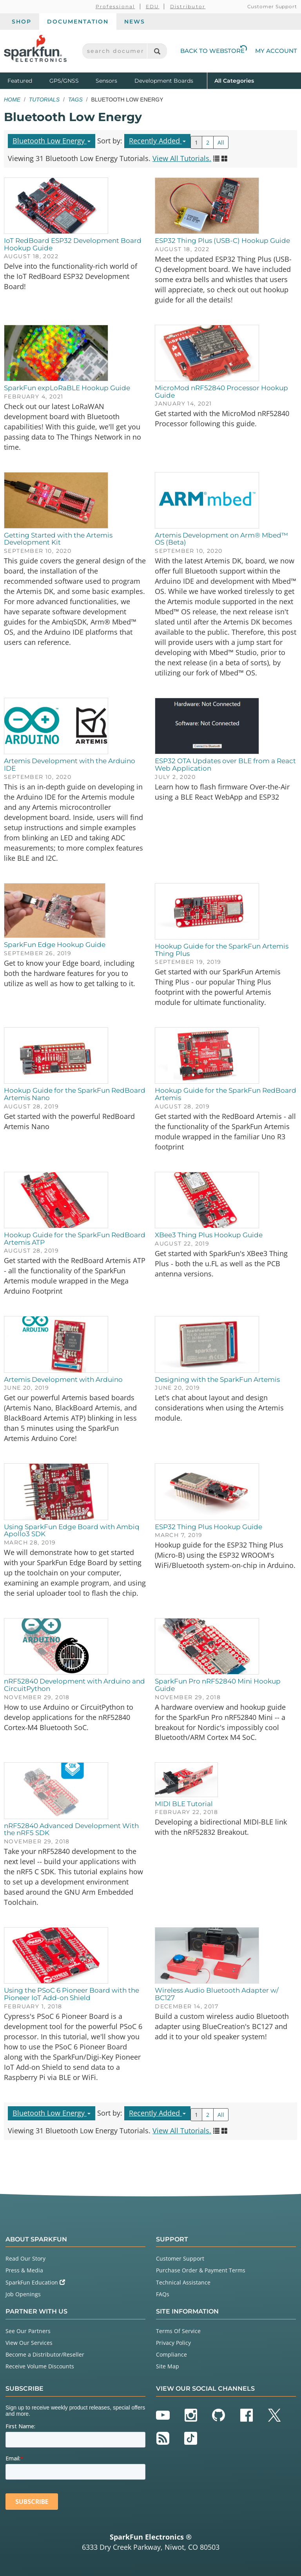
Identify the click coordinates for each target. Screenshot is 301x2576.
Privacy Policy (173, 2342)
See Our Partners (28, 2331)
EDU (153, 6)
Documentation (78, 21)
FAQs (162, 2294)
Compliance (171, 2354)
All (221, 142)
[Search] (157, 51)
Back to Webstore (213, 50)
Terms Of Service (178, 2331)
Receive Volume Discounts (39, 2366)
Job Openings (23, 2294)
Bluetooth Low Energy (52, 140)
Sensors (106, 80)
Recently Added (157, 140)
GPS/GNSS (64, 80)
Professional (115, 6)
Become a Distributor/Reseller (44, 2354)
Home (12, 99)
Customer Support (272, 6)
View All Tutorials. (181, 158)
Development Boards (163, 80)
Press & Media (24, 2270)
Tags (75, 99)
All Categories (234, 80)
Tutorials (44, 99)
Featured (26, 80)
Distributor (188, 6)
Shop (21, 21)
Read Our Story (25, 2258)
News (134, 21)
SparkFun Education (35, 2282)
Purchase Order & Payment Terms (200, 2270)
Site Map (167, 2366)
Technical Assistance (183, 2282)
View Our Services (29, 2342)
